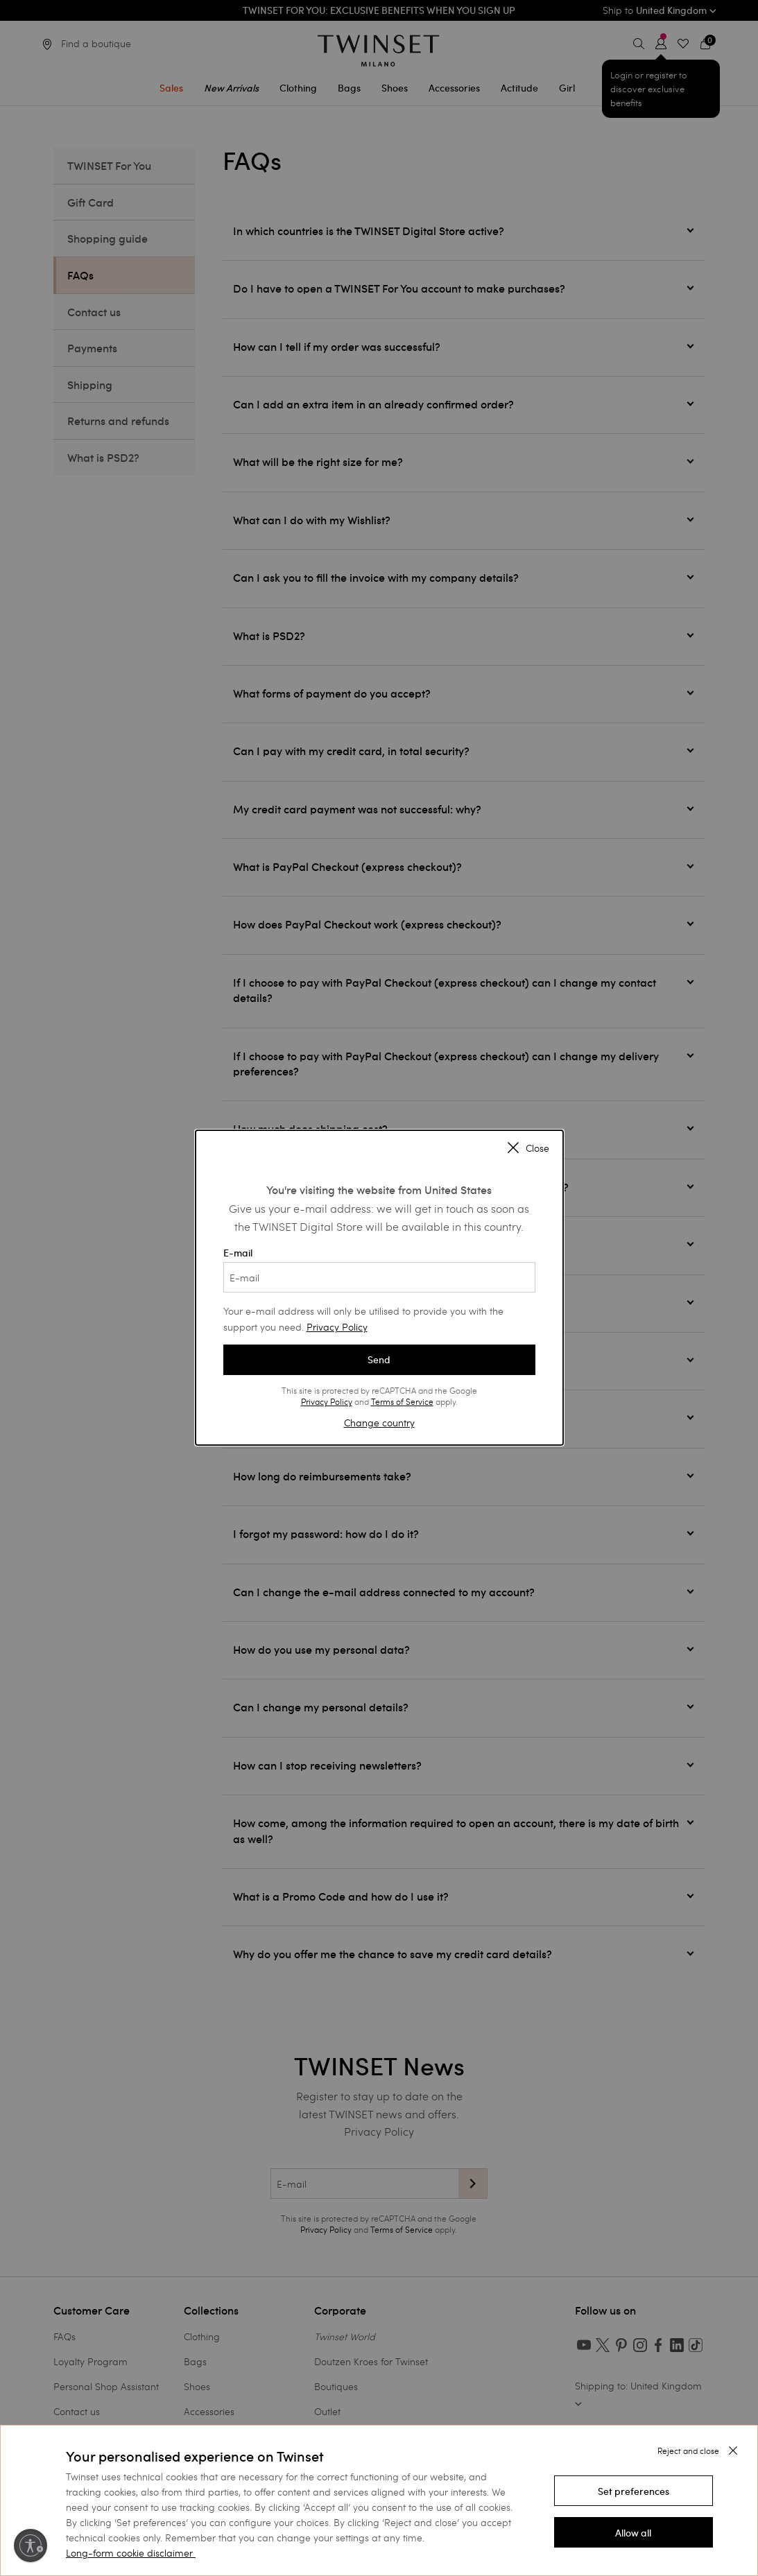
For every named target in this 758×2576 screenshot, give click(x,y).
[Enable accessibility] (30, 2545)
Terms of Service (402, 1401)
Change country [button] (379, 1422)
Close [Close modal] (528, 1149)
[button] (633, 2490)
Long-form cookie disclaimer (129, 2552)
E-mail (379, 1270)
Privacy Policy (337, 1326)
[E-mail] (379, 1277)
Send (379, 1360)
